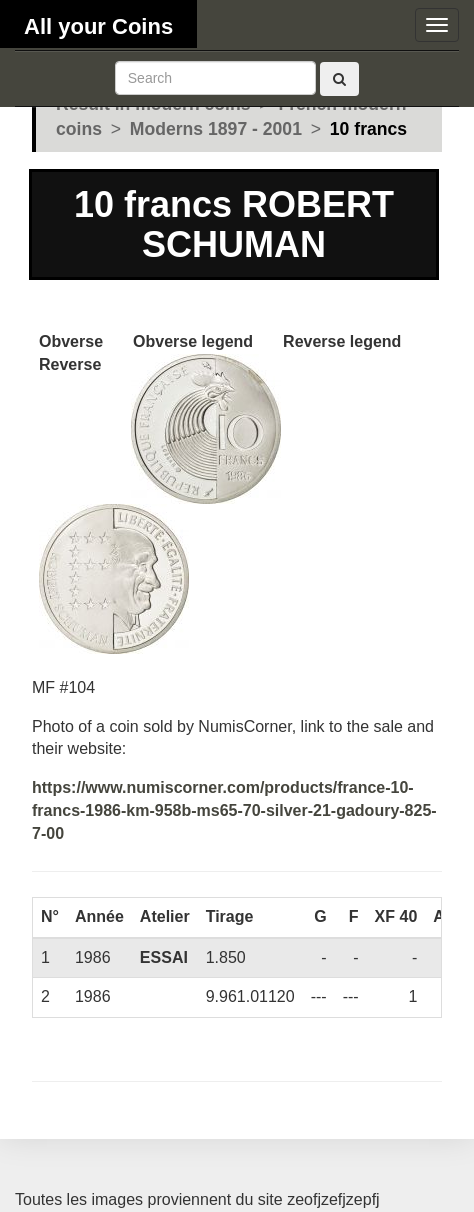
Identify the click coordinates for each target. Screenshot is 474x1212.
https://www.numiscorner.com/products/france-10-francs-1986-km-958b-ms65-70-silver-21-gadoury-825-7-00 (234, 810)
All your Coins (98, 26)
